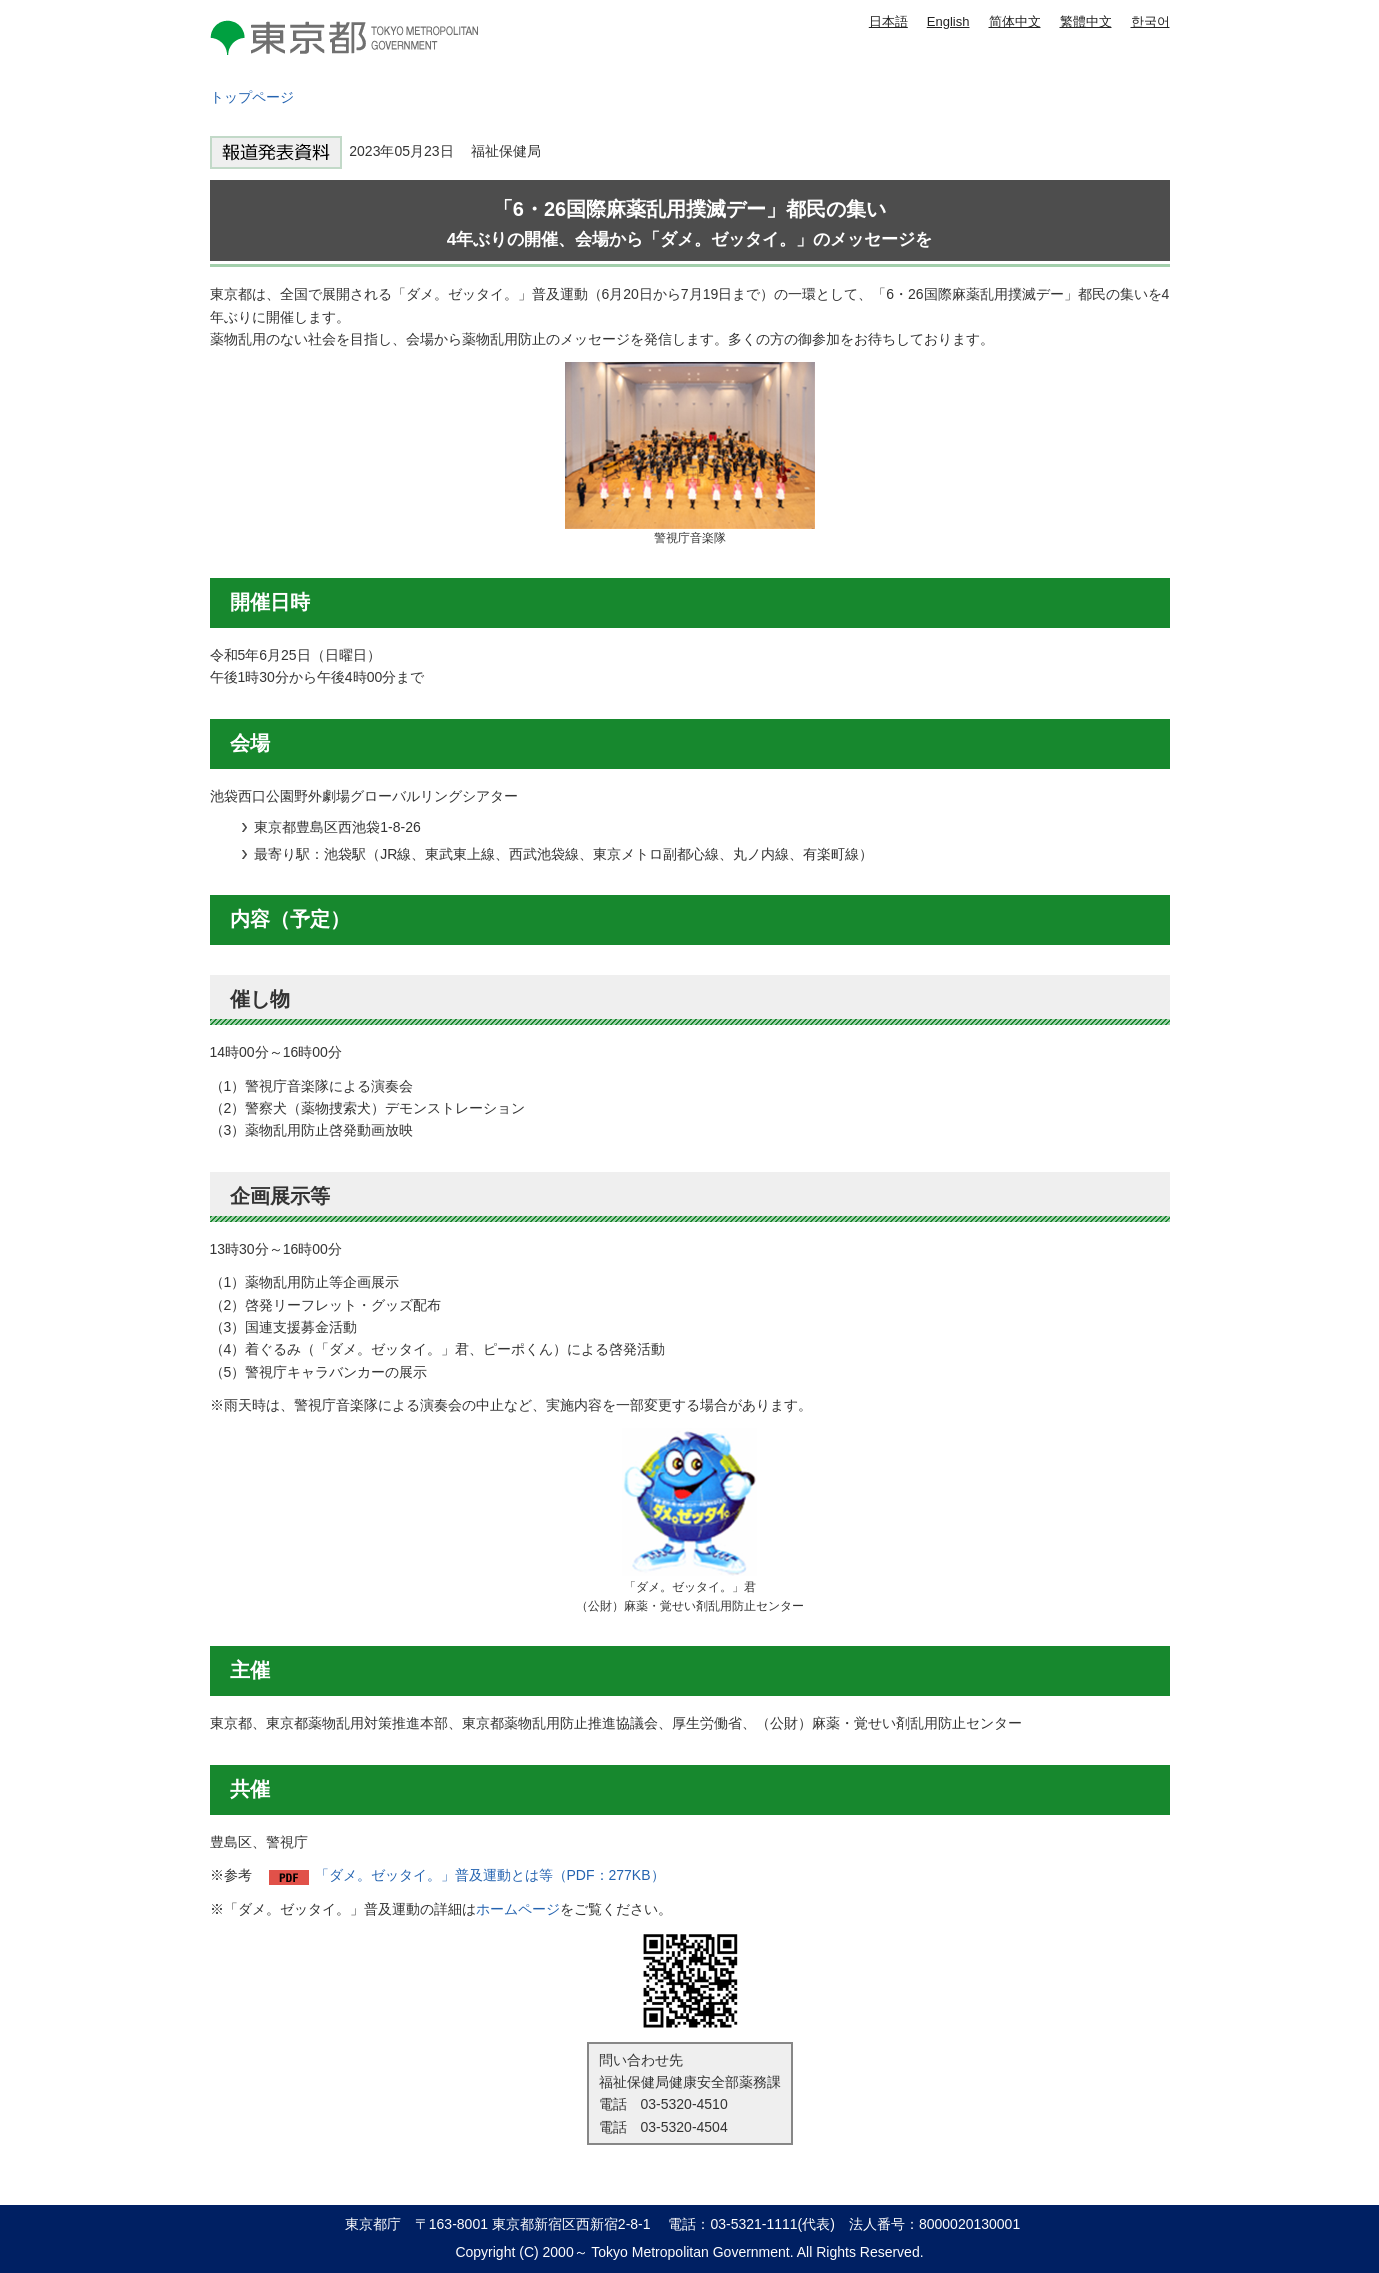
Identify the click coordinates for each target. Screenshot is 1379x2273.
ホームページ (518, 1909)
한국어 (1150, 21)
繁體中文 (1086, 21)
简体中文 (1015, 21)
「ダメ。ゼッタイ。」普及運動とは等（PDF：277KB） (490, 1875)
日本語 (888, 21)
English (948, 21)
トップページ (252, 97)
